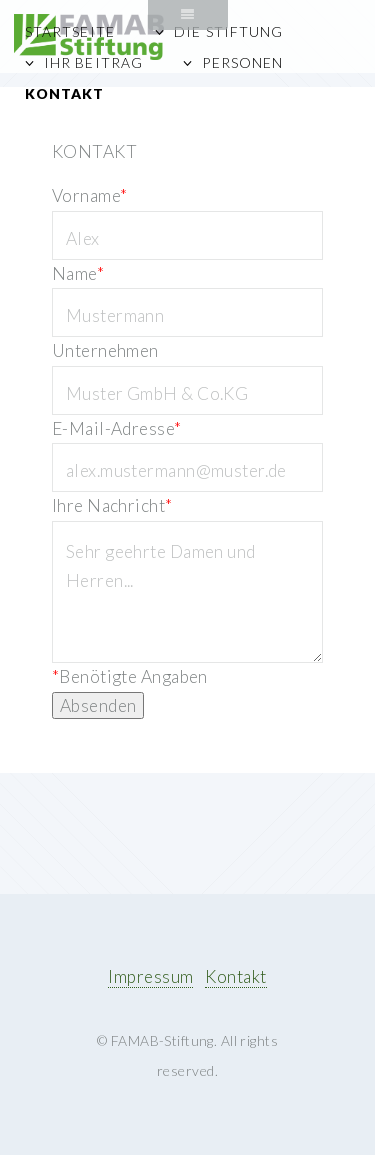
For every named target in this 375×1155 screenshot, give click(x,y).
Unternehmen (105, 350)
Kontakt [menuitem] (64, 93)
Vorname (89, 195)
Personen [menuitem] (242, 62)
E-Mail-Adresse (117, 428)
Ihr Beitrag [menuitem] (93, 62)
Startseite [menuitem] (69, 31)
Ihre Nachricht (112, 505)
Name (78, 273)
